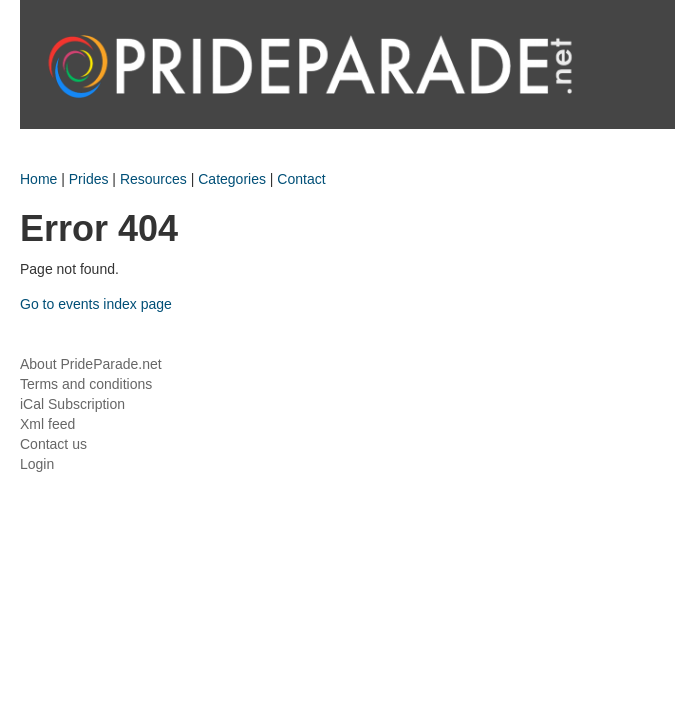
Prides (89, 179)
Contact (301, 179)
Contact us (53, 444)
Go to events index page (96, 304)
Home (38, 179)
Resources (153, 179)
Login (37, 464)
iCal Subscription (72, 404)
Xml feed (47, 424)
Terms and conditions (86, 384)
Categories (232, 179)
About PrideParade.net (91, 364)
